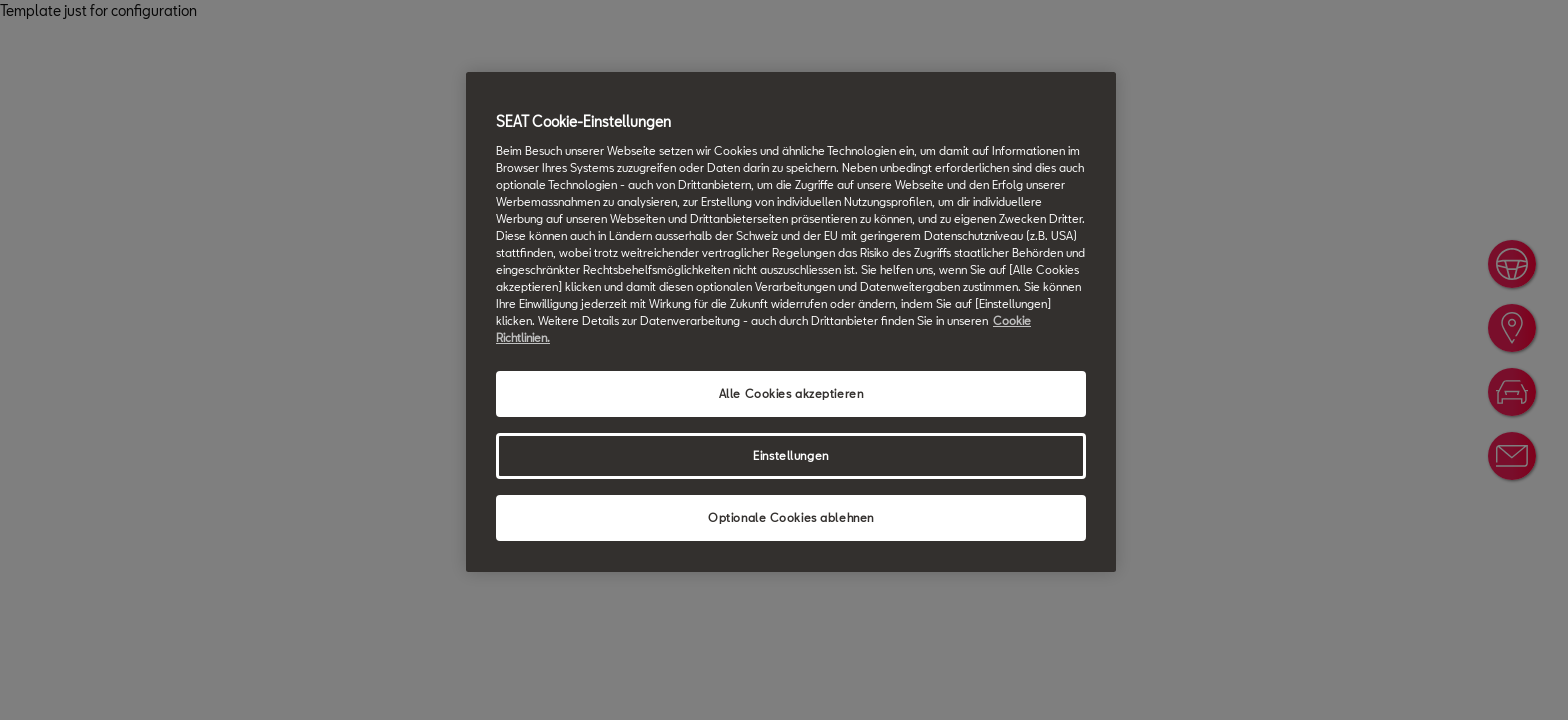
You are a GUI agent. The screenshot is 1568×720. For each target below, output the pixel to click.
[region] (791, 322)
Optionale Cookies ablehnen (791, 517)
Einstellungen (790, 455)
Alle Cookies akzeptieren (791, 393)
